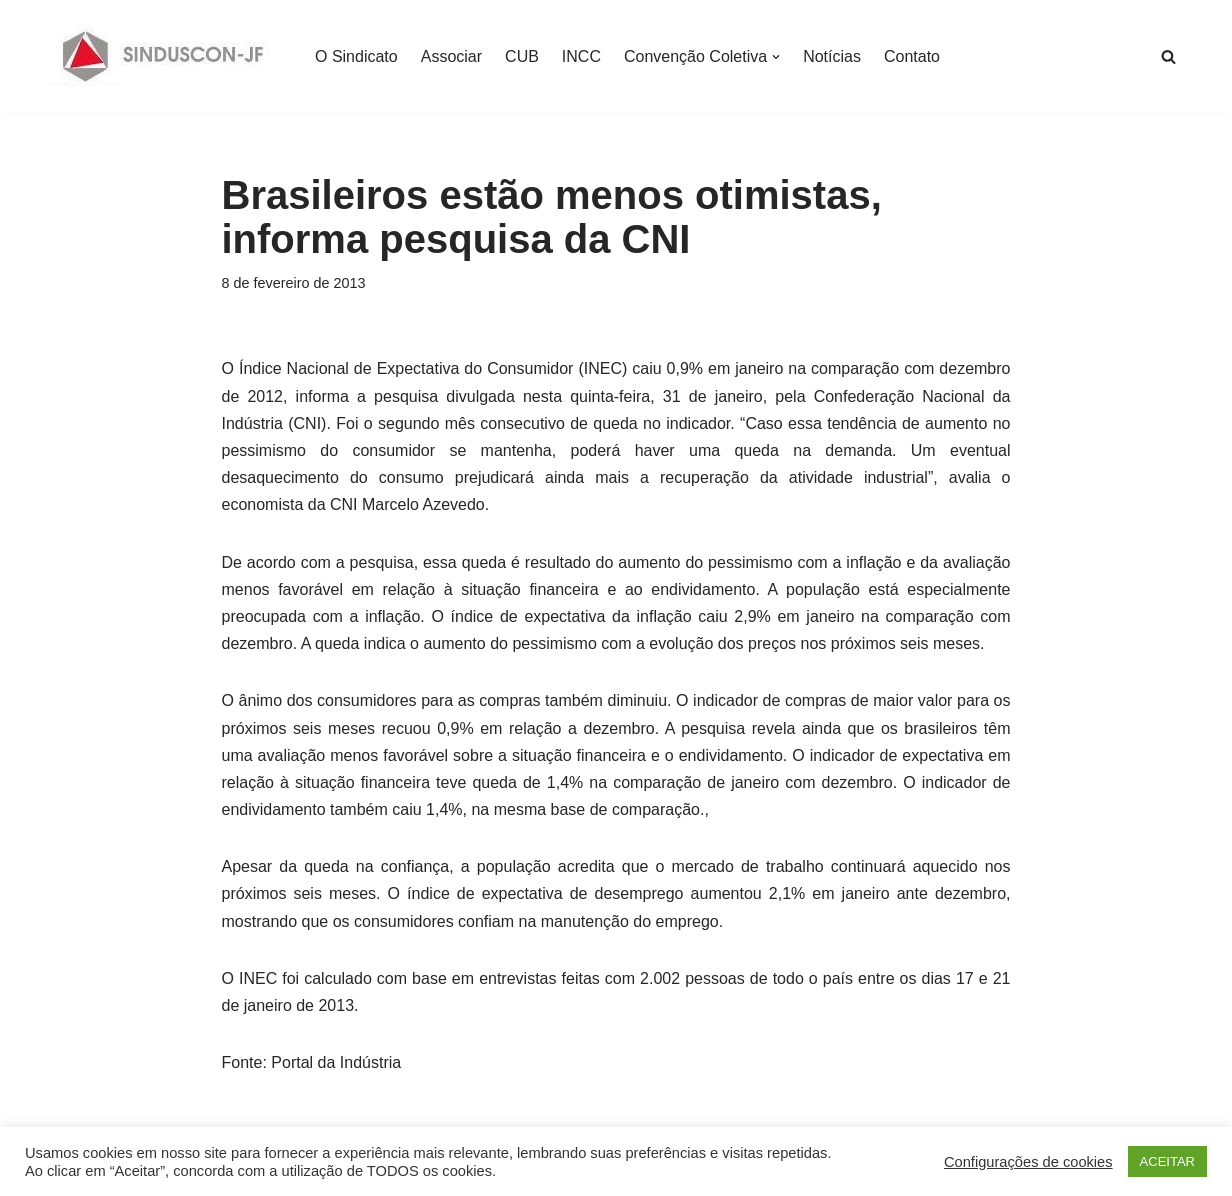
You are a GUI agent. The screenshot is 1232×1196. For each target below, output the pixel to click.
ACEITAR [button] (1167, 1161)
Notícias (832, 56)
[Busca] (1168, 56)
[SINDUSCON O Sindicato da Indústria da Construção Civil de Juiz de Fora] (163, 56)
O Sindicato (356, 56)
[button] (776, 57)
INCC (581, 56)
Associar (451, 56)
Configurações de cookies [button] (1028, 1162)
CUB (522, 56)
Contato (912, 56)
